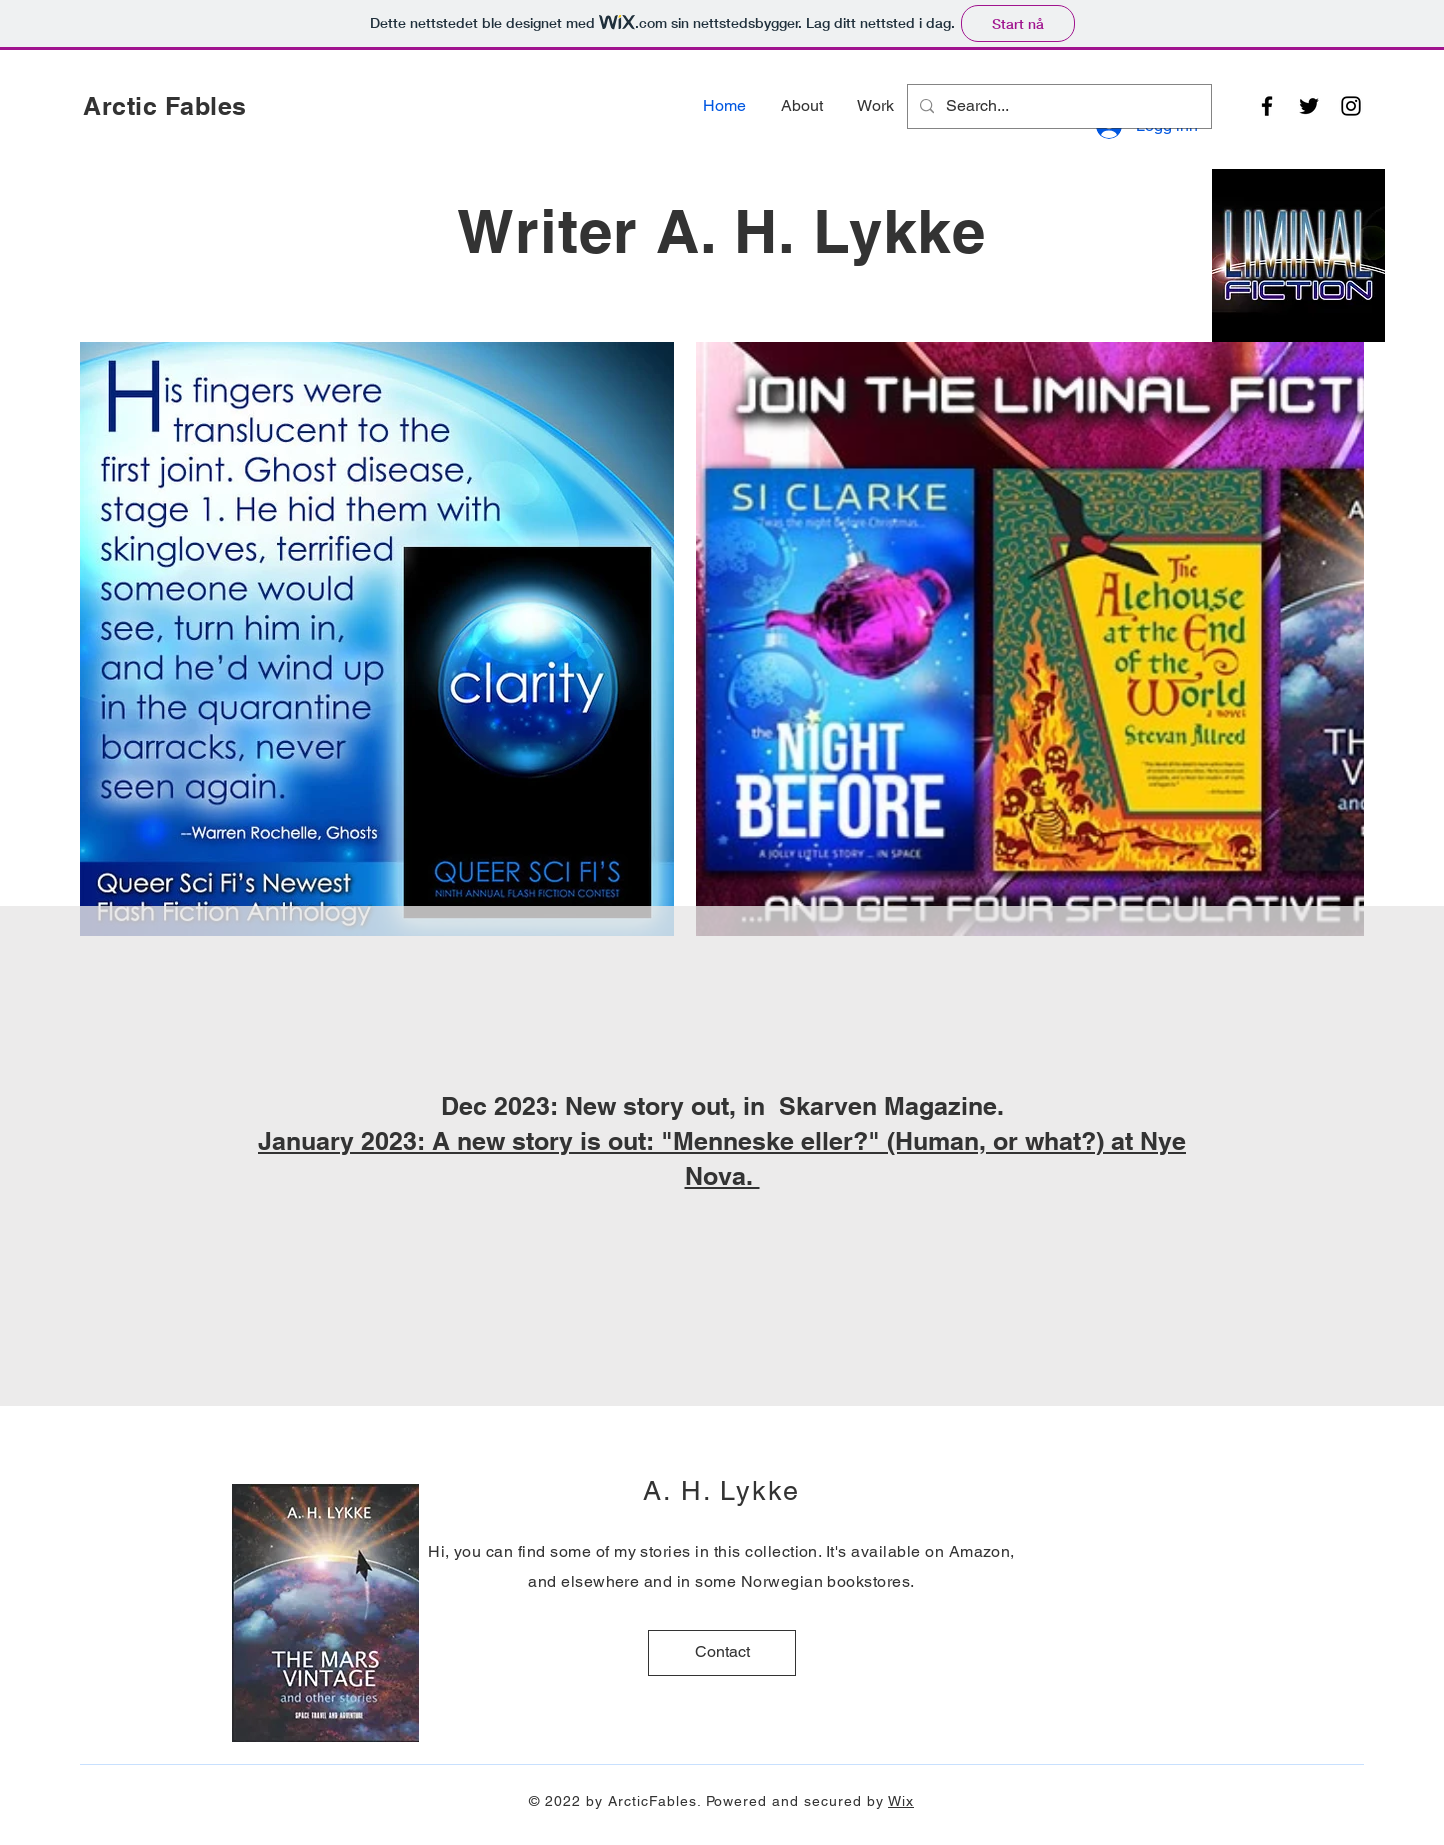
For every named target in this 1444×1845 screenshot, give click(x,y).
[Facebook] (1267, 106)
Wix (901, 1801)
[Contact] (722, 1653)
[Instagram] (1351, 106)
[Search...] (1057, 106)
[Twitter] (1309, 106)
